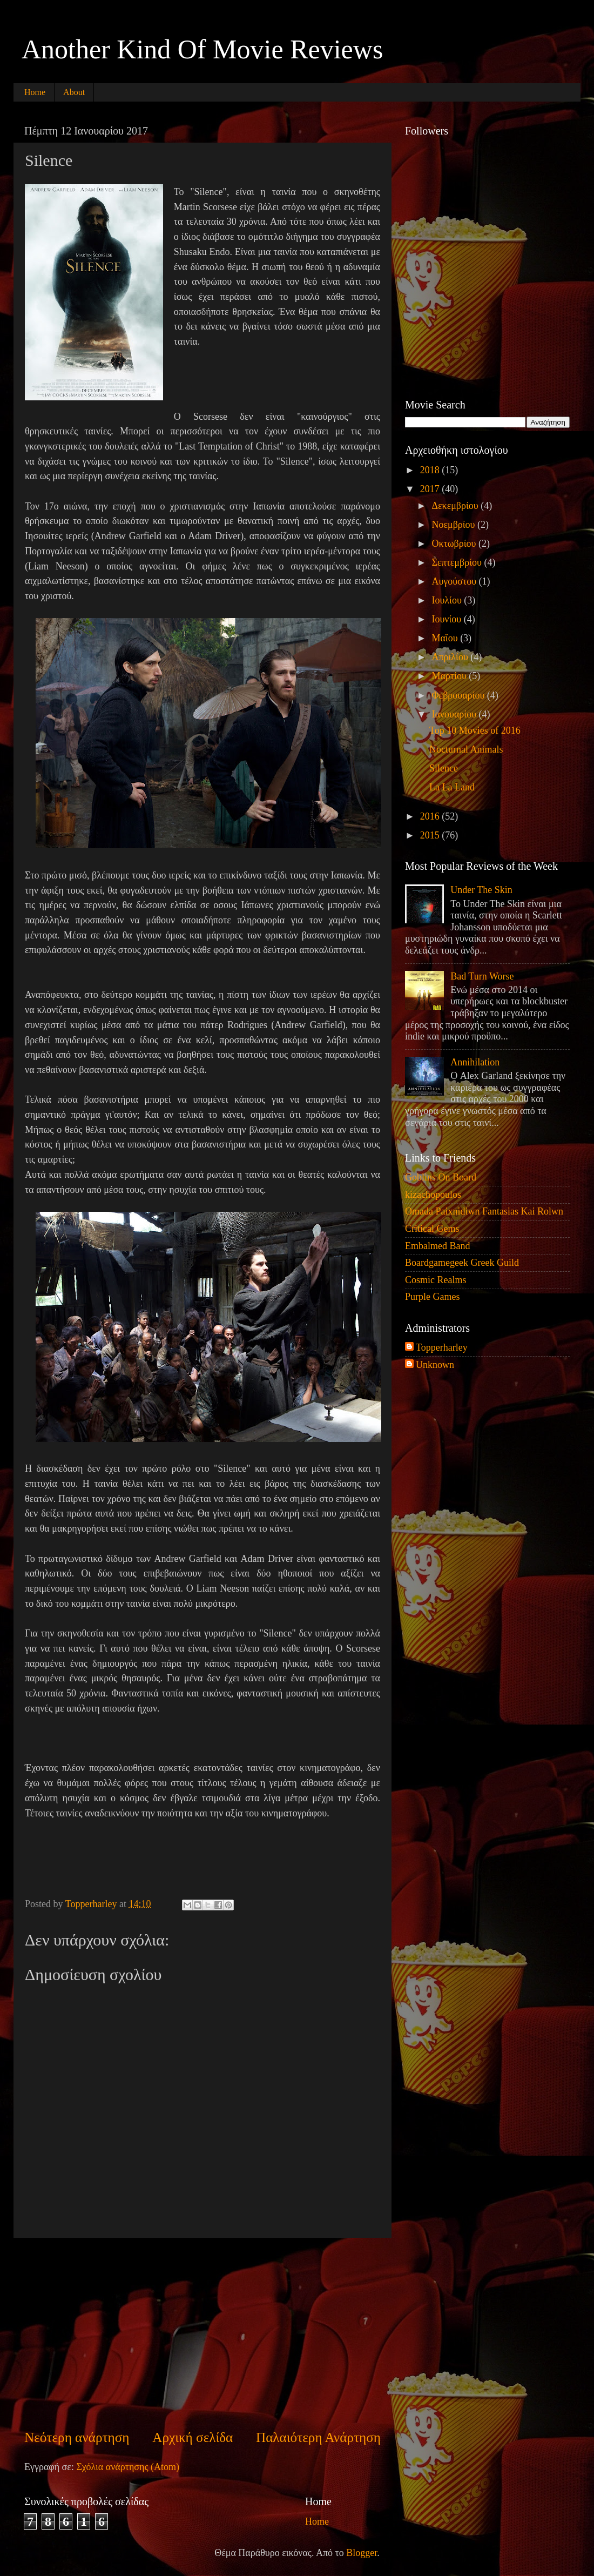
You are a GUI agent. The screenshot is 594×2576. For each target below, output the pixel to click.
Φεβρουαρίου (459, 695)
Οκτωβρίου (454, 543)
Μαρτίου (450, 675)
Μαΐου (445, 638)
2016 (431, 816)
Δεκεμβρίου (456, 505)
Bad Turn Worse (482, 976)
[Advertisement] (202, 2333)
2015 (431, 835)
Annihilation (475, 1062)
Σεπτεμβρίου (457, 562)
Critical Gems (432, 1228)
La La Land (452, 787)
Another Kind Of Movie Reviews (202, 49)
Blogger (361, 2552)
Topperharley (442, 1347)
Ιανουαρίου (454, 714)
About (74, 92)
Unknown (435, 1364)
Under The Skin (481, 889)
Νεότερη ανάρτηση (77, 2437)
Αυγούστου (454, 581)
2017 (431, 489)
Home (34, 92)
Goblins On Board (440, 1177)
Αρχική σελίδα (192, 2437)
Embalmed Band (437, 1245)
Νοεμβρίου (454, 524)
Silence (443, 768)
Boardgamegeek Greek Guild (462, 1262)
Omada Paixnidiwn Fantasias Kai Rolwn (484, 1211)
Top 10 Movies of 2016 (475, 730)
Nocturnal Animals (466, 749)
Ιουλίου (447, 600)
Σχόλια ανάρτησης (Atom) (127, 2466)
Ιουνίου (447, 619)
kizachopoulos (433, 1194)
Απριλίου (450, 657)
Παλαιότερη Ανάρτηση (318, 2437)
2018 (431, 470)
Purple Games (432, 1296)
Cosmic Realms (436, 1279)
